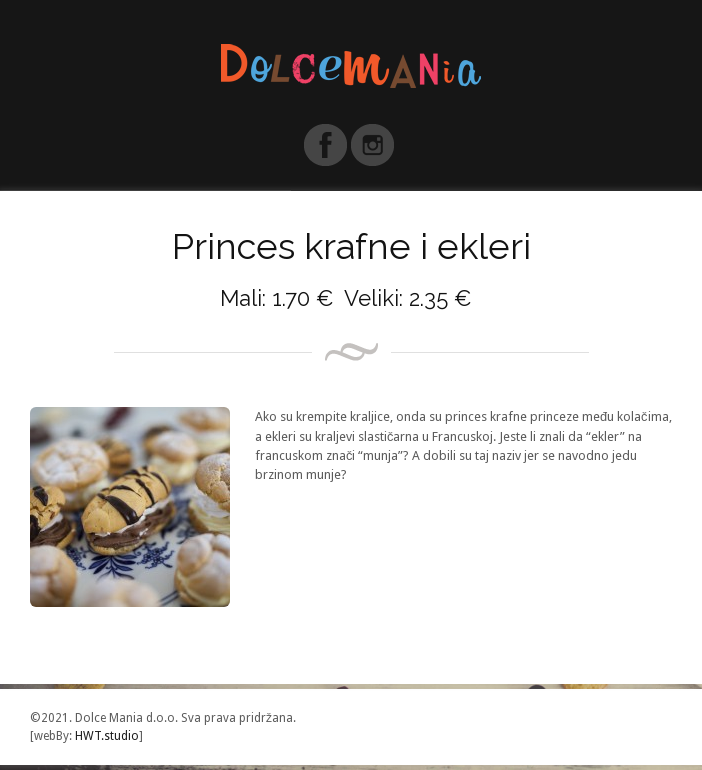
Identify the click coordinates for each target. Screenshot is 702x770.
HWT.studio (105, 736)
